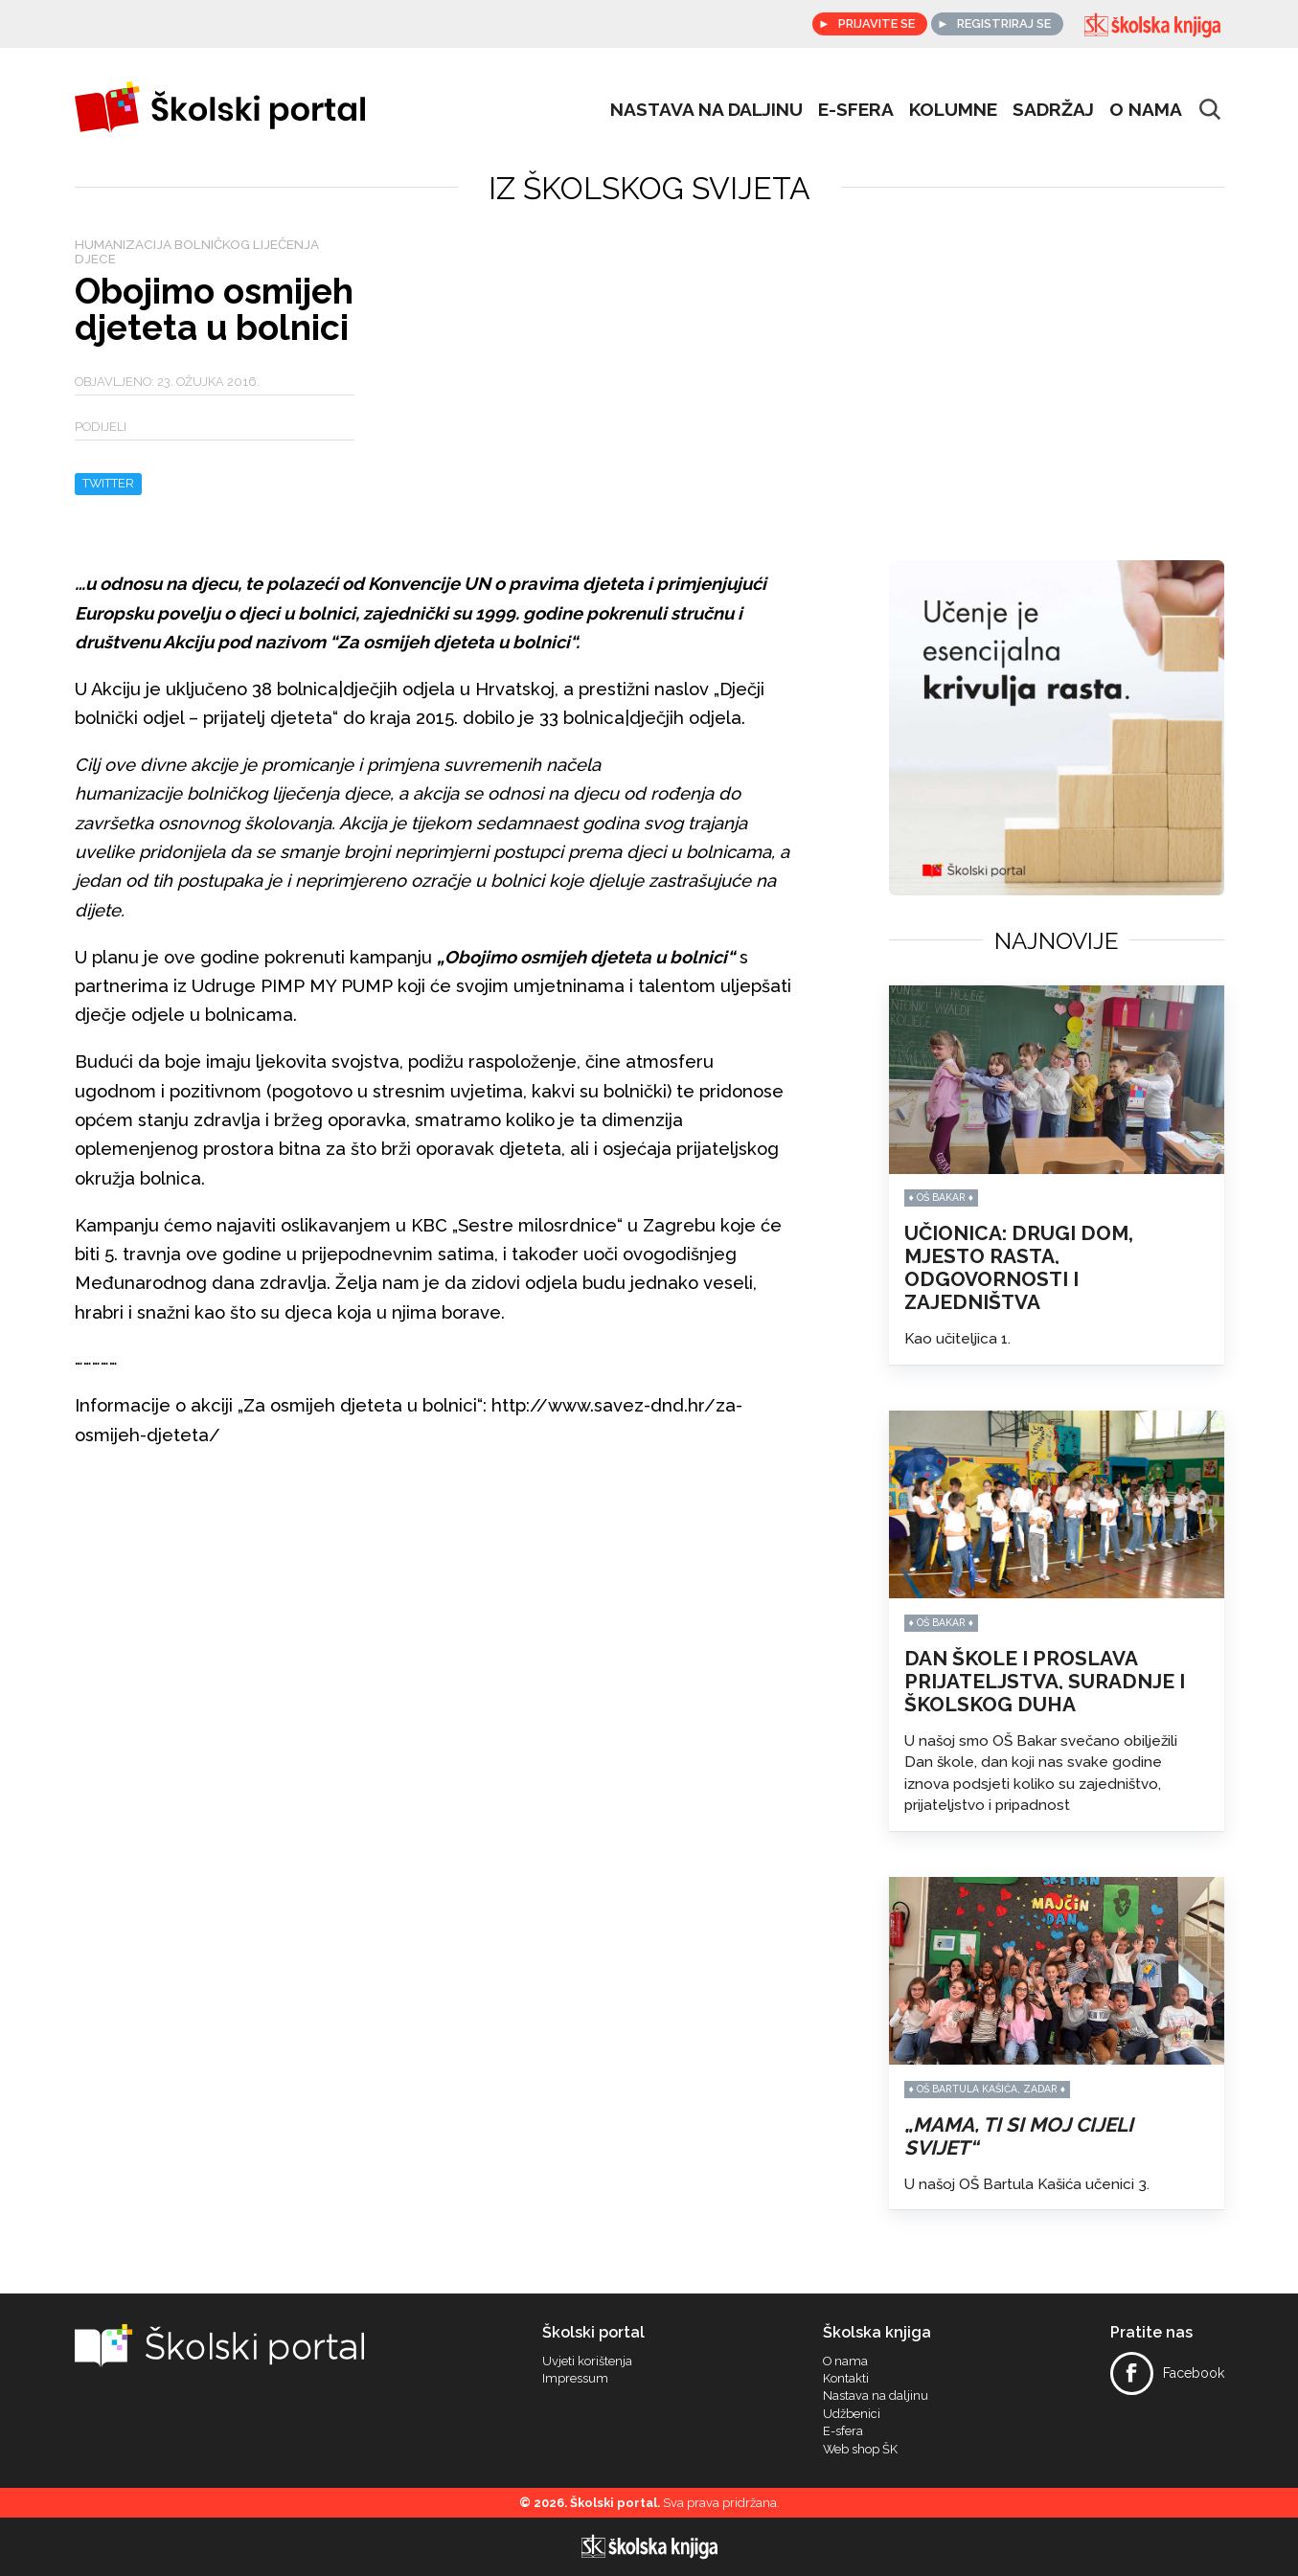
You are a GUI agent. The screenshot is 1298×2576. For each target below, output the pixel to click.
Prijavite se (873, 23)
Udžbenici (851, 2414)
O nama (1145, 109)
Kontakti (846, 2378)
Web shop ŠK (860, 2449)
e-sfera (856, 109)
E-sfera (843, 2431)
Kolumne (953, 109)
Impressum (575, 2378)
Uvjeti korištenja (587, 2361)
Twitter (108, 483)
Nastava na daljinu (706, 109)
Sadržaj (1053, 109)
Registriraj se (1004, 23)
